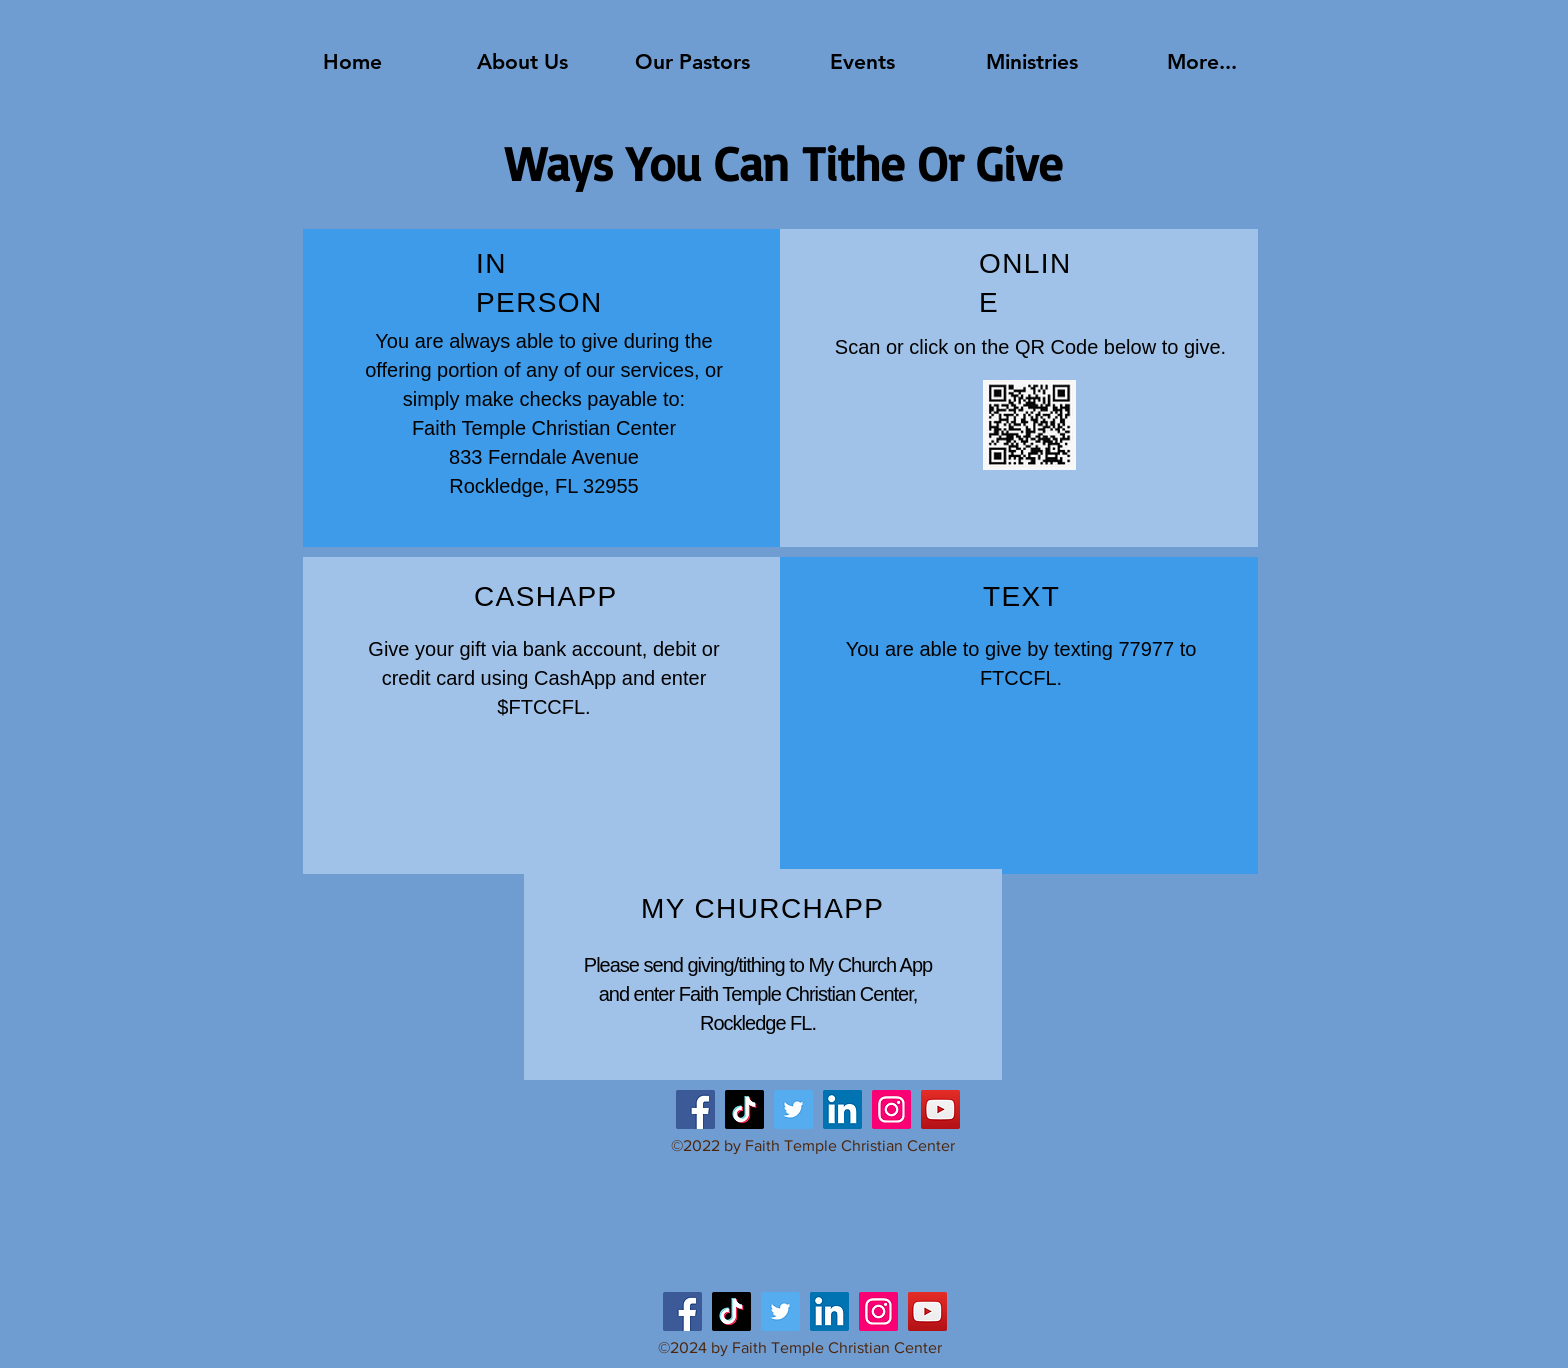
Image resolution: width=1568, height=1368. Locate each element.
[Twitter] (793, 1109)
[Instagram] (891, 1109)
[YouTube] (940, 1109)
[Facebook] (695, 1109)
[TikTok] (744, 1109)
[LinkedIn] (842, 1109)
